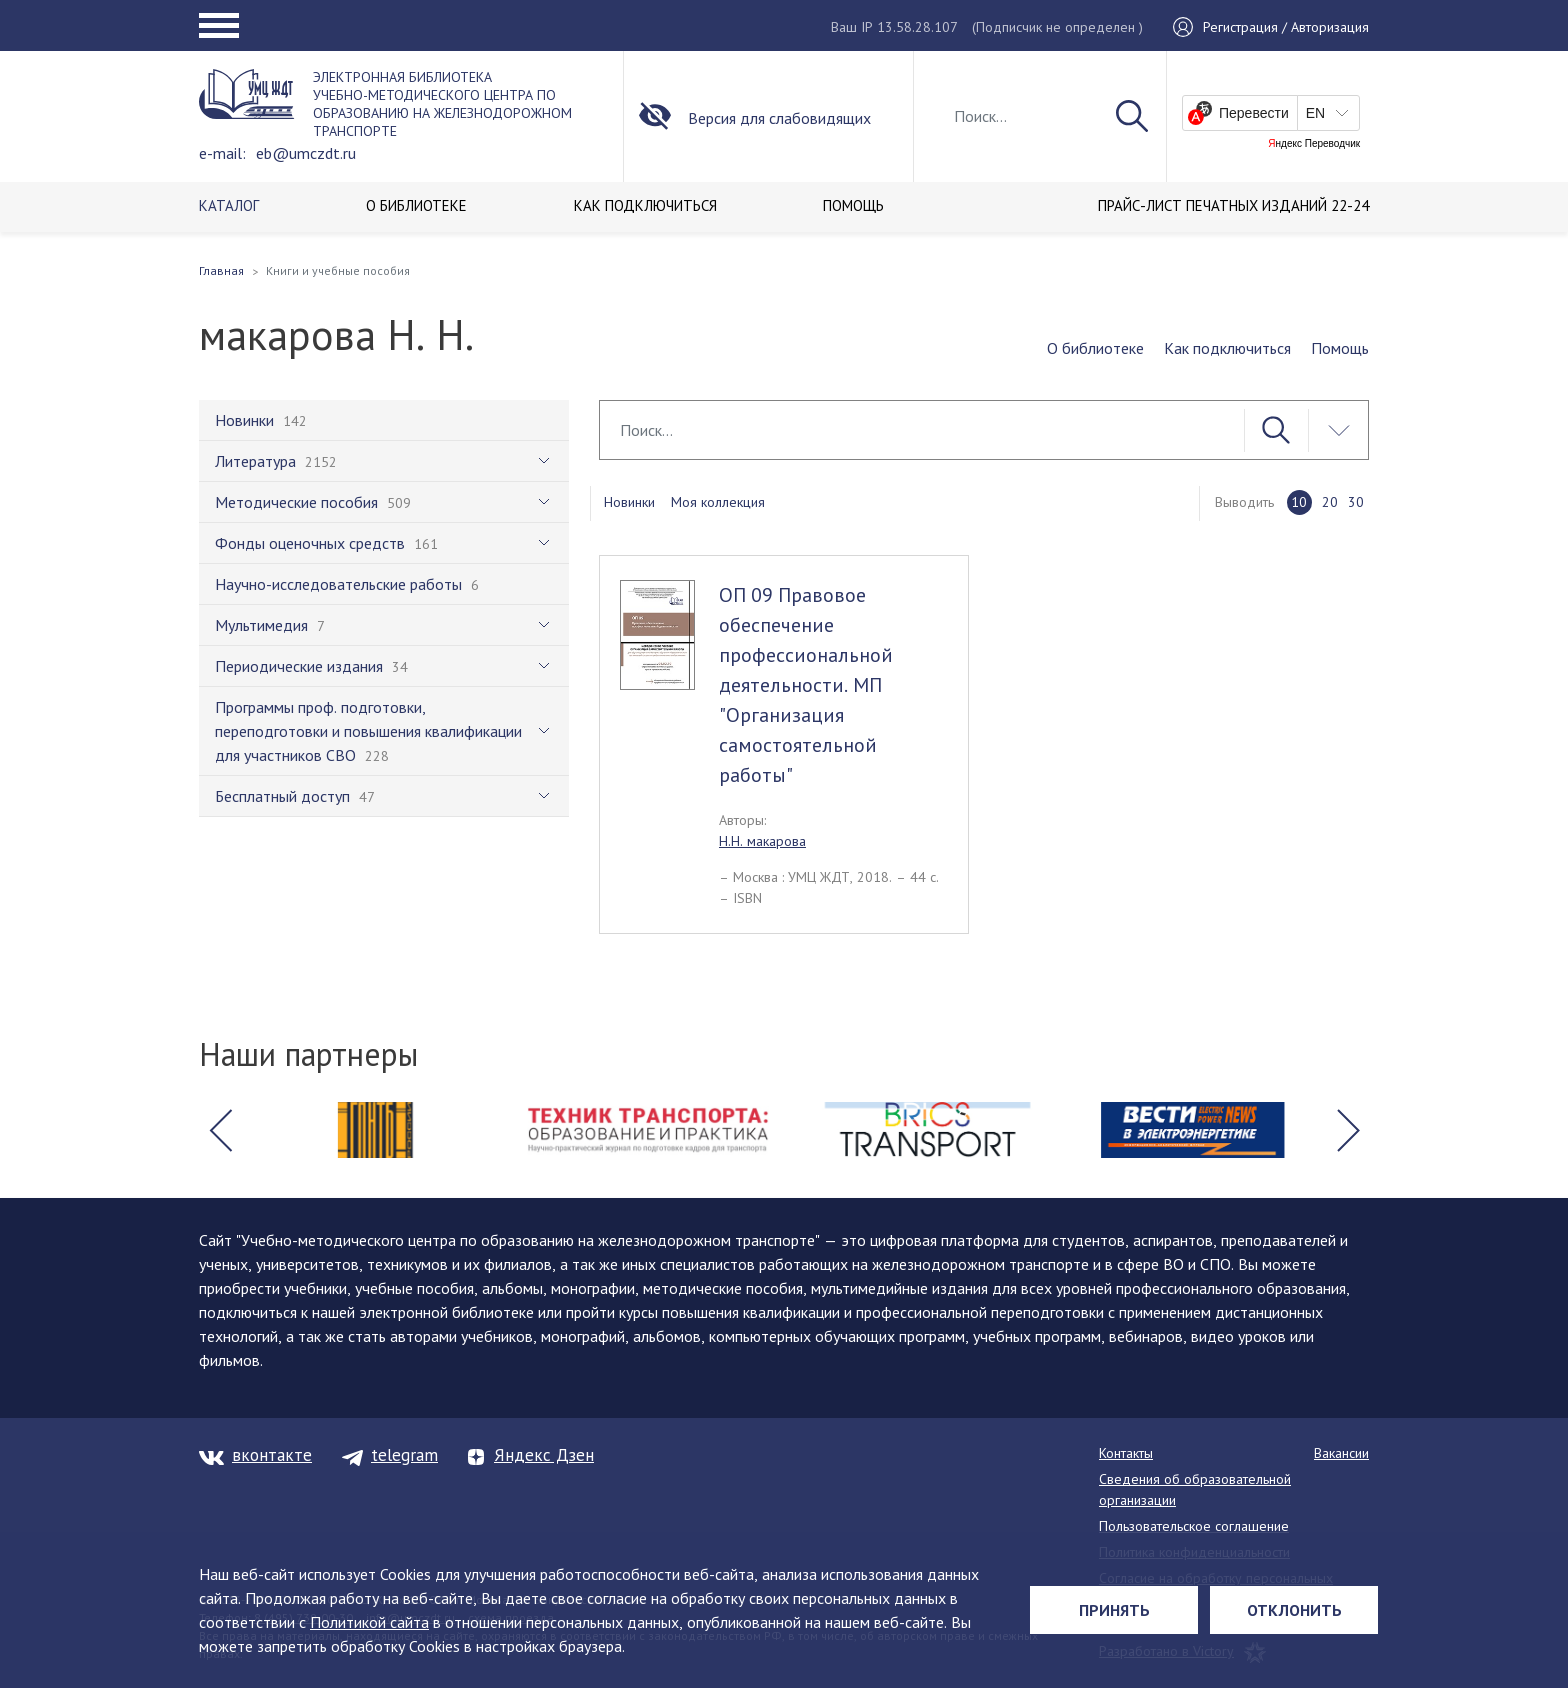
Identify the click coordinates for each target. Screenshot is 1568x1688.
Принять (1114, 1610)
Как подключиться (1227, 348)
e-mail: (222, 153)
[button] (220, 1130)
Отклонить (1294, 1610)
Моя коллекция (718, 502)
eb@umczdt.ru (306, 153)
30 (1356, 502)
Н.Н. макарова (762, 841)
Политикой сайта (369, 1622)
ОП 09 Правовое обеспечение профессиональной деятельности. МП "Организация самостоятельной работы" (806, 685)
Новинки (629, 502)
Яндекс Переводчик (1314, 144)
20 (1330, 502)
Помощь (1340, 348)
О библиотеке (1095, 348)
